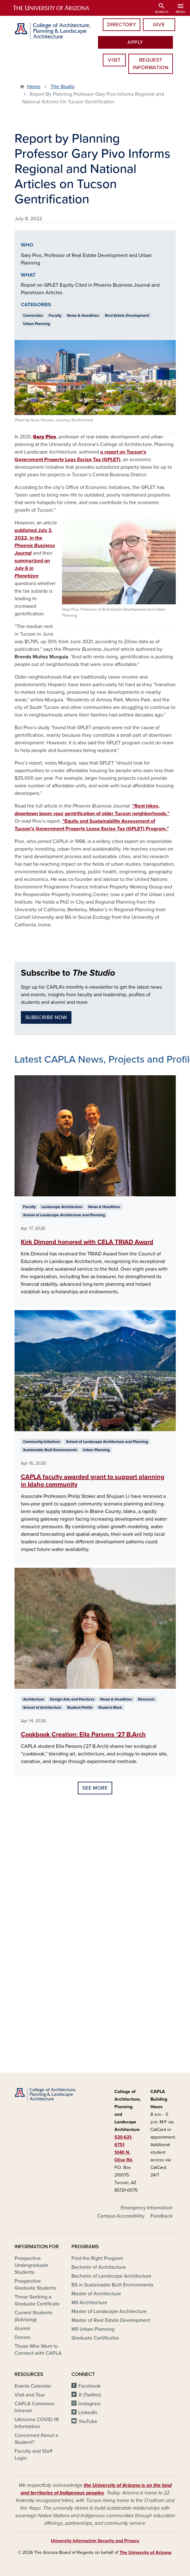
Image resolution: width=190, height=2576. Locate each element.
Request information (150, 64)
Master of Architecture (96, 2294)
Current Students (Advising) (33, 2316)
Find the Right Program (97, 2258)
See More (94, 1788)
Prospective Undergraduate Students (31, 2265)
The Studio (63, 86)
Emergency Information (147, 2208)
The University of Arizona (145, 2552)
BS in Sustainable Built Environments (112, 2285)
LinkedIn (87, 2412)
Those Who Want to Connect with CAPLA (38, 2349)
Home (33, 86)
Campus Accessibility (120, 2216)
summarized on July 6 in (32, 568)
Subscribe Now (46, 1017)
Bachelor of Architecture (98, 2267)
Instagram (89, 2404)
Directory (121, 24)
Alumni (22, 2328)
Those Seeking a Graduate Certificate (37, 2300)
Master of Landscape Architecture (109, 2311)
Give (159, 24)
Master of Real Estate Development (110, 2320)
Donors (22, 2337)
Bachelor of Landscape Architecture (111, 2276)
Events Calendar (33, 2386)
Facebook (89, 2386)
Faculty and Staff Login (33, 2454)
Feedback (161, 2216)
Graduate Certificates (95, 2338)
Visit (114, 60)
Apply (135, 42)
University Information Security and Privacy (95, 2540)
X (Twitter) (89, 2395)
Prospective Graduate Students (35, 2284)
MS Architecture (89, 2302)
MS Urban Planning (92, 2329)
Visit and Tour (30, 2395)
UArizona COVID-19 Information (37, 2423)
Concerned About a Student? (36, 2438)
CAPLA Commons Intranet (34, 2407)
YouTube (87, 2421)
